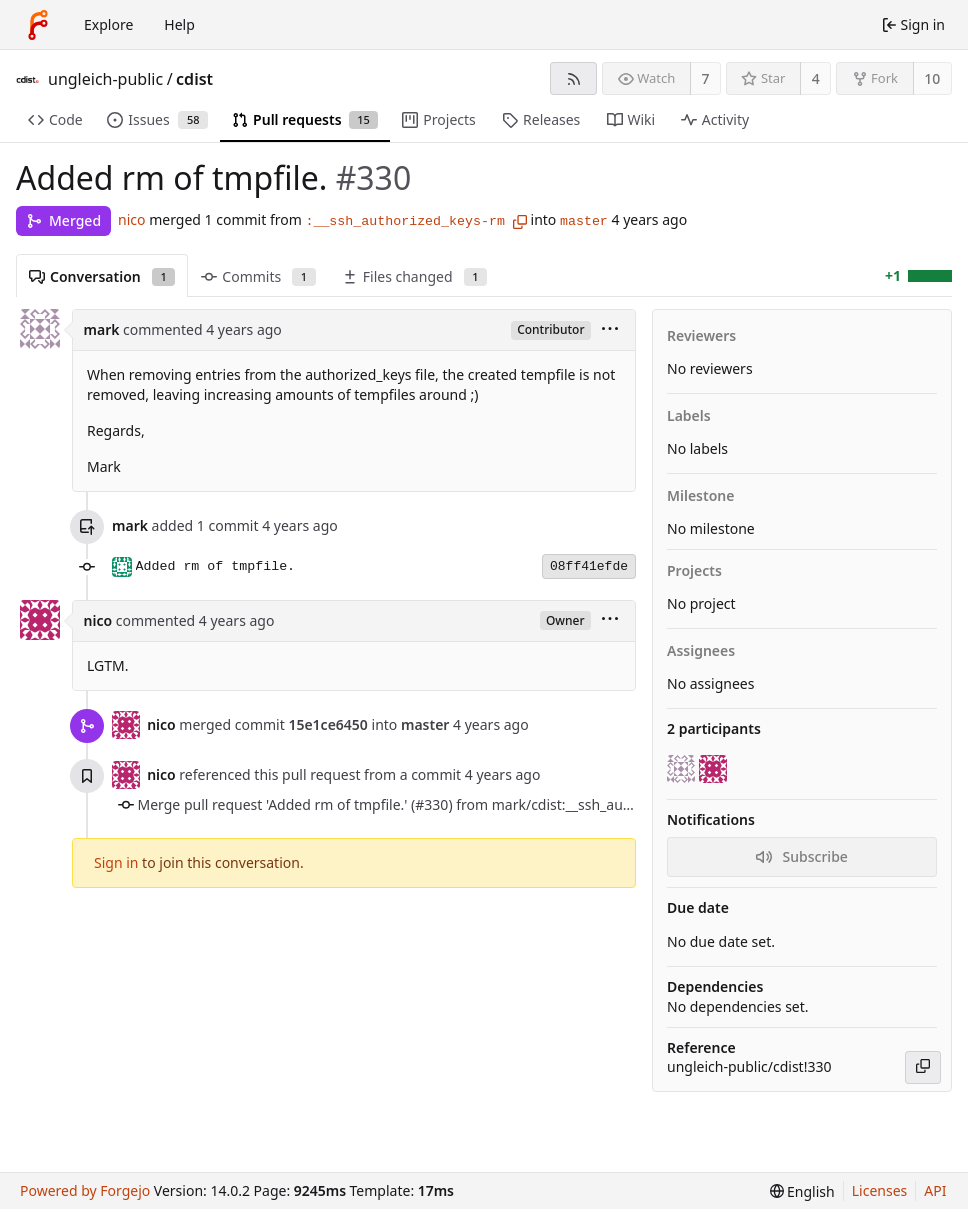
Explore (108, 24)
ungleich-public (105, 79)
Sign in (116, 862)
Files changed (414, 276)
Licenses (880, 1190)
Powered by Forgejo (85, 1190)
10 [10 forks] (932, 78)
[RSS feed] (573, 78)
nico (131, 219)
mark (102, 329)
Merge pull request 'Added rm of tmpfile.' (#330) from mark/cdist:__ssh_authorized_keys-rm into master (477, 804)
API (935, 1190)
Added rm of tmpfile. (216, 566)
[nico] (715, 769)
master (584, 221)
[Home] (38, 25)
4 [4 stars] (816, 78)
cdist (194, 79)
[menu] (610, 330)
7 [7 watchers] (706, 78)
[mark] (683, 769)
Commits (258, 276)
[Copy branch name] (520, 222)
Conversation (102, 276)
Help (179, 24)
